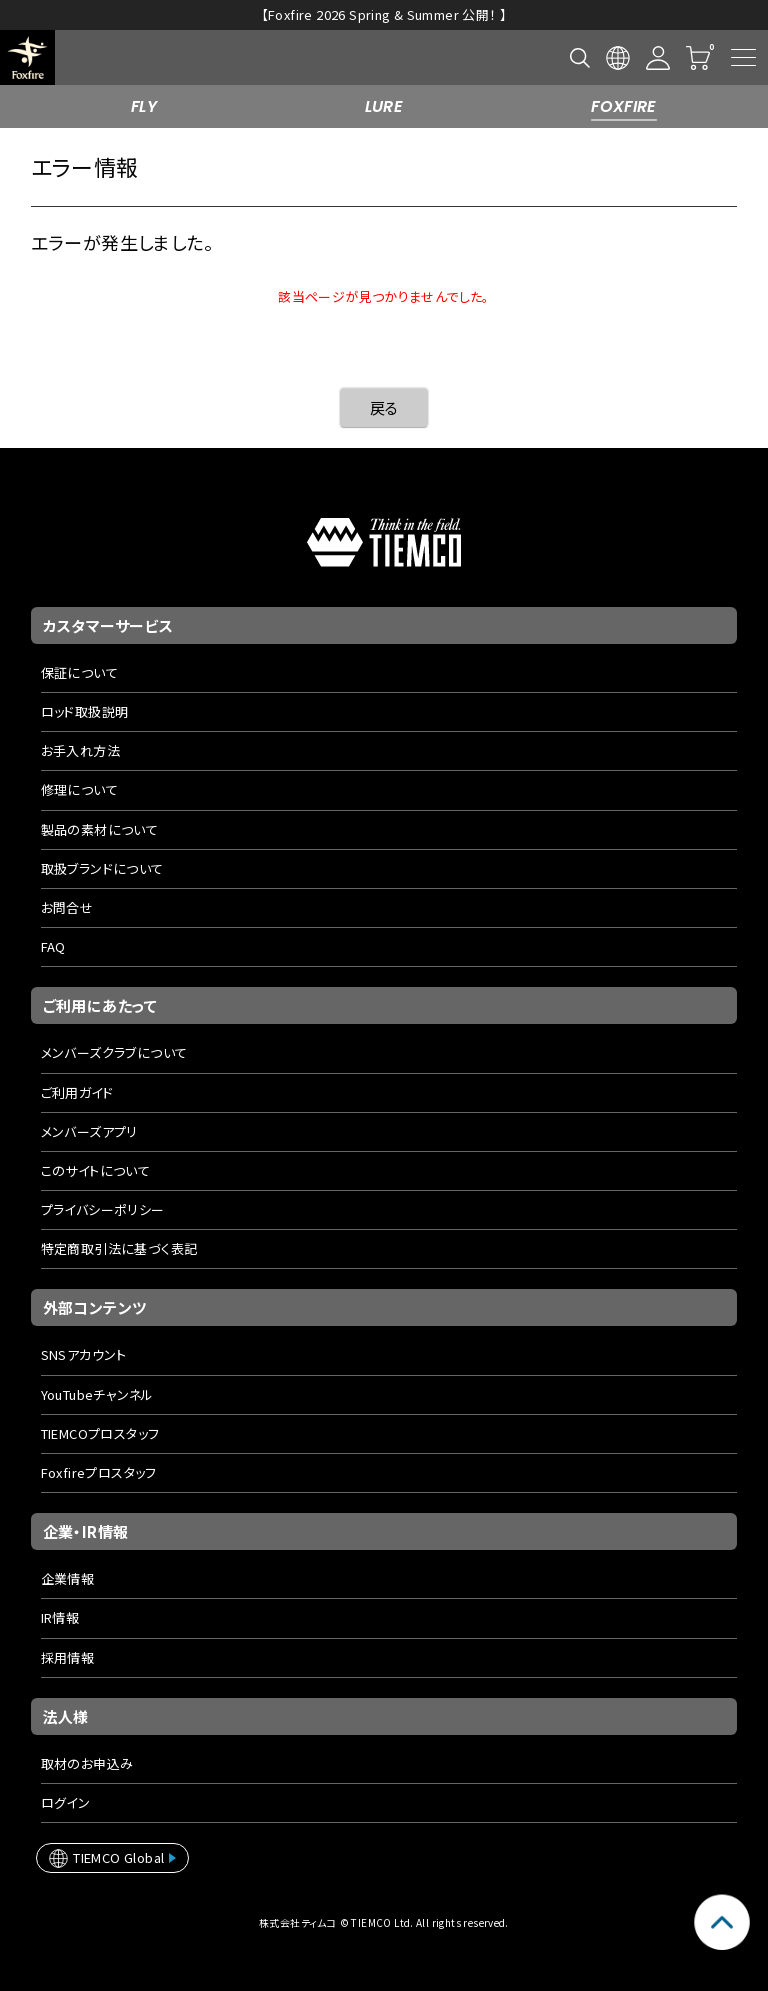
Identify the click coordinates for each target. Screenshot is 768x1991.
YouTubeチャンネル (97, 1394)
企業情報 (68, 1578)
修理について (79, 789)
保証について (79, 672)
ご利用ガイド (77, 1092)
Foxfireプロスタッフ (99, 1472)
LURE (384, 106)
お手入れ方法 (80, 750)
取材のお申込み (87, 1763)
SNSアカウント (84, 1354)
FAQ (53, 946)
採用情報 (68, 1657)
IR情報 (60, 1617)
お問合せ (67, 907)
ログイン (66, 1802)
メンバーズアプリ (89, 1131)
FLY (144, 106)
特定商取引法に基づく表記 (119, 1248)
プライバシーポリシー (103, 1209)
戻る (384, 407)
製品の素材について (100, 829)
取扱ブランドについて (102, 868)
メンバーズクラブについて (114, 1052)
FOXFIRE (624, 106)
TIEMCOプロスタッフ (100, 1433)
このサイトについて (96, 1170)
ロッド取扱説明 (85, 711)
